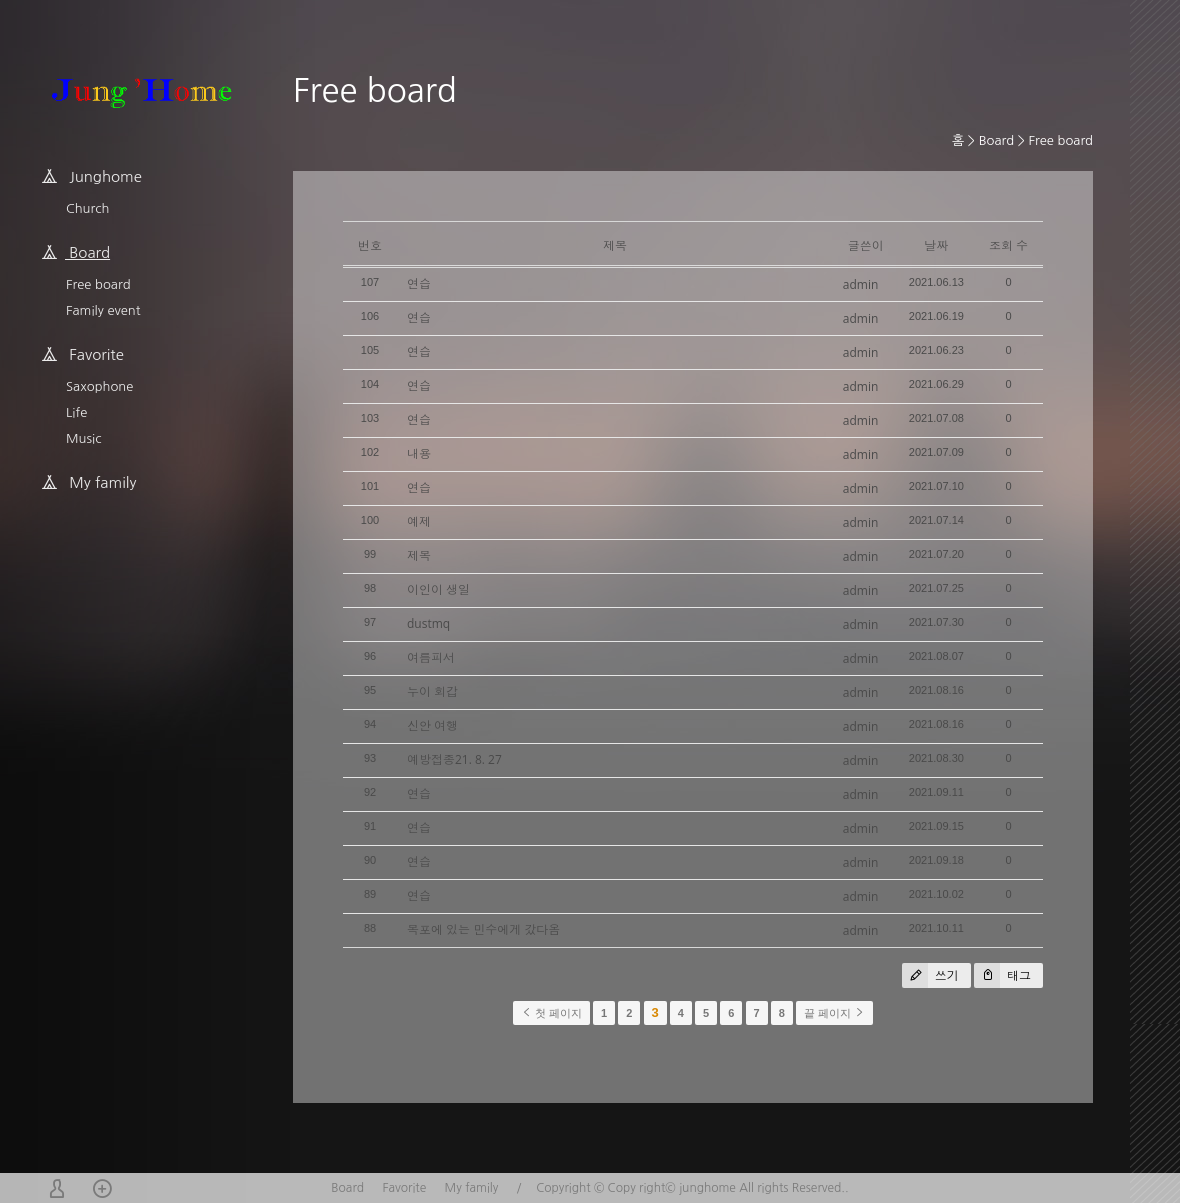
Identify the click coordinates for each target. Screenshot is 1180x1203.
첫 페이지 (551, 1013)
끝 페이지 (834, 1013)
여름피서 (431, 657)
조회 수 (1008, 245)
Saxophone (99, 386)
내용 (419, 453)
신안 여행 (432, 725)
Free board (98, 284)
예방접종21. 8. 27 (454, 759)
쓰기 (930, 975)
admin (861, 284)
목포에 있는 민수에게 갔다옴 (483, 929)
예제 (419, 521)
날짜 (936, 245)
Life (76, 412)
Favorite (404, 1188)
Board (996, 140)
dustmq (428, 623)
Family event (103, 310)
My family (472, 1188)
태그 (1002, 975)
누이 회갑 (432, 691)
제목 (419, 555)
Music (83, 438)
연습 (419, 283)
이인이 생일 (438, 589)
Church (87, 208)
